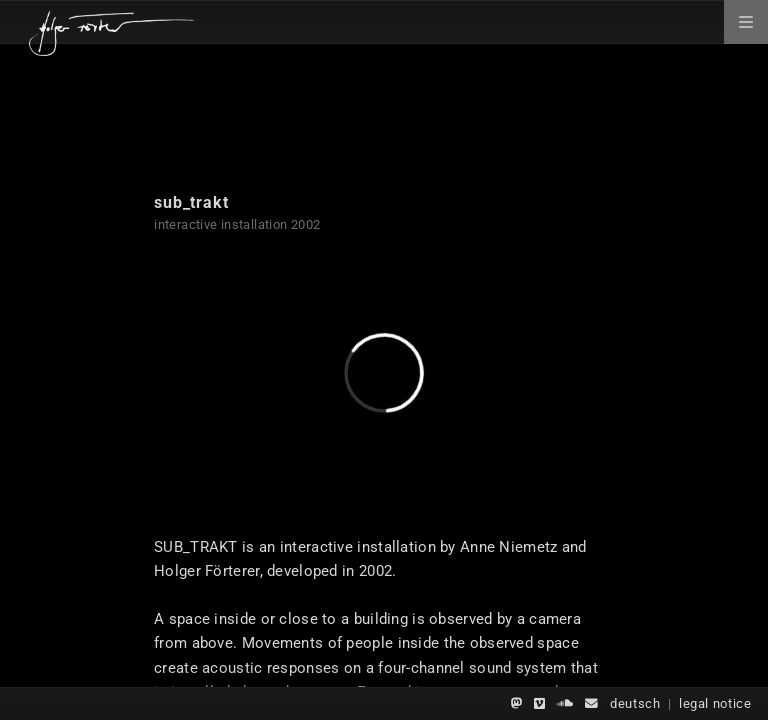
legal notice (715, 703)
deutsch (635, 703)
